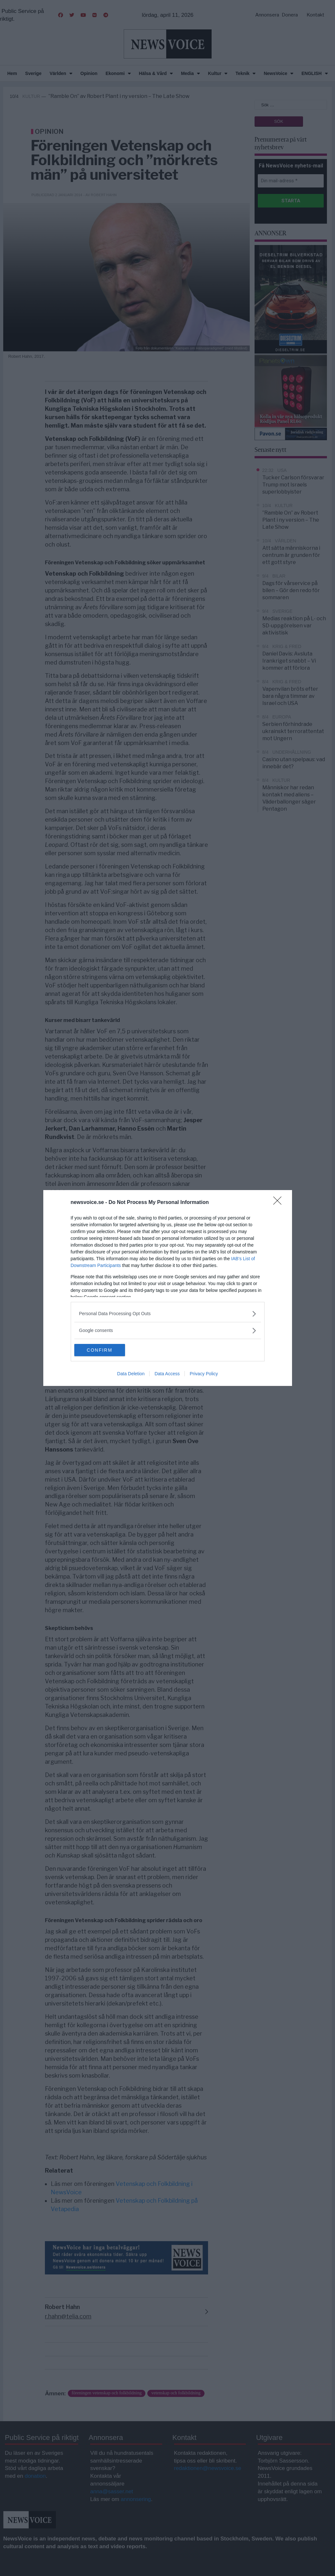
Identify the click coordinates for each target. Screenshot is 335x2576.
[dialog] (167, 1288)
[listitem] (167, 1313)
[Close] (279, 1202)
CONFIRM (105, 1350)
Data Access (167, 1374)
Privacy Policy (204, 1374)
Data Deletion (131, 1374)
